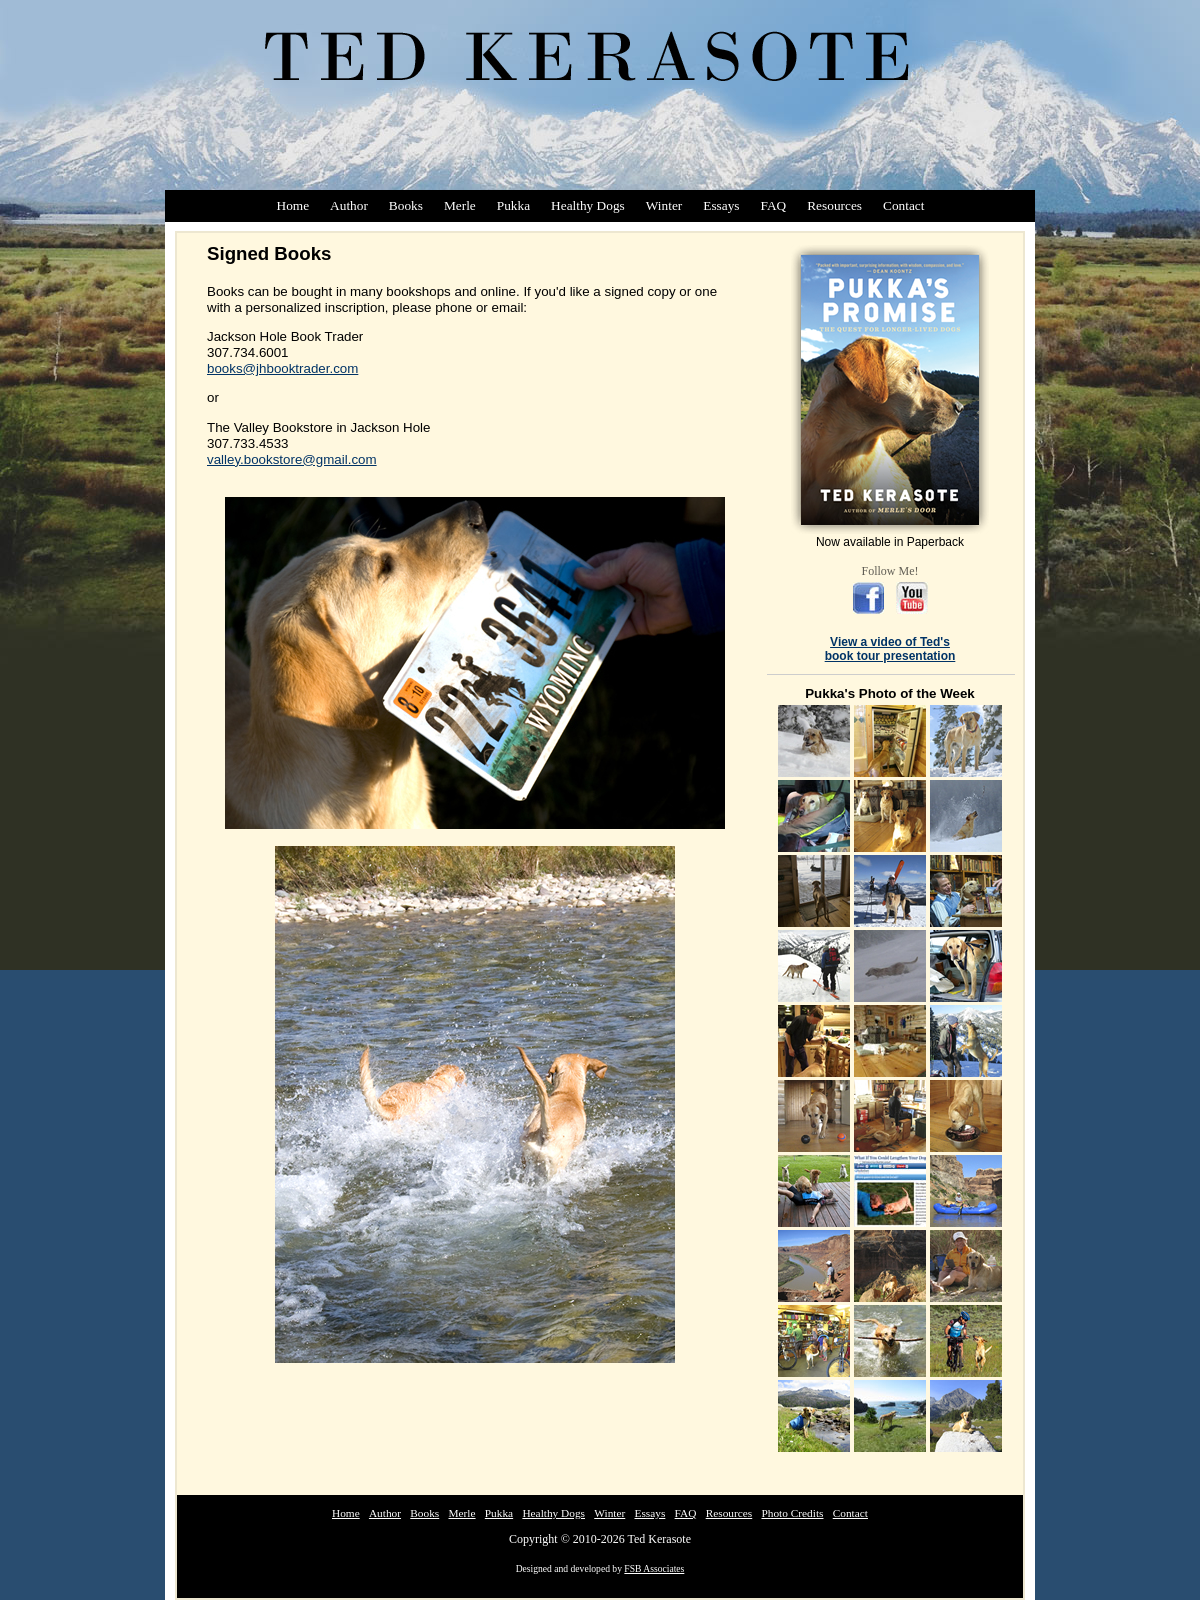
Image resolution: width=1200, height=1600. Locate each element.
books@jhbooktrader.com (282, 368)
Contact (903, 205)
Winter (664, 205)
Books (406, 205)
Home (293, 205)
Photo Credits (792, 1513)
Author (349, 205)
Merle (460, 205)
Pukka (513, 205)
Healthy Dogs (588, 205)
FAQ (774, 205)
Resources (834, 205)
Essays (721, 205)
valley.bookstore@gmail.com (292, 459)
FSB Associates (654, 1568)
